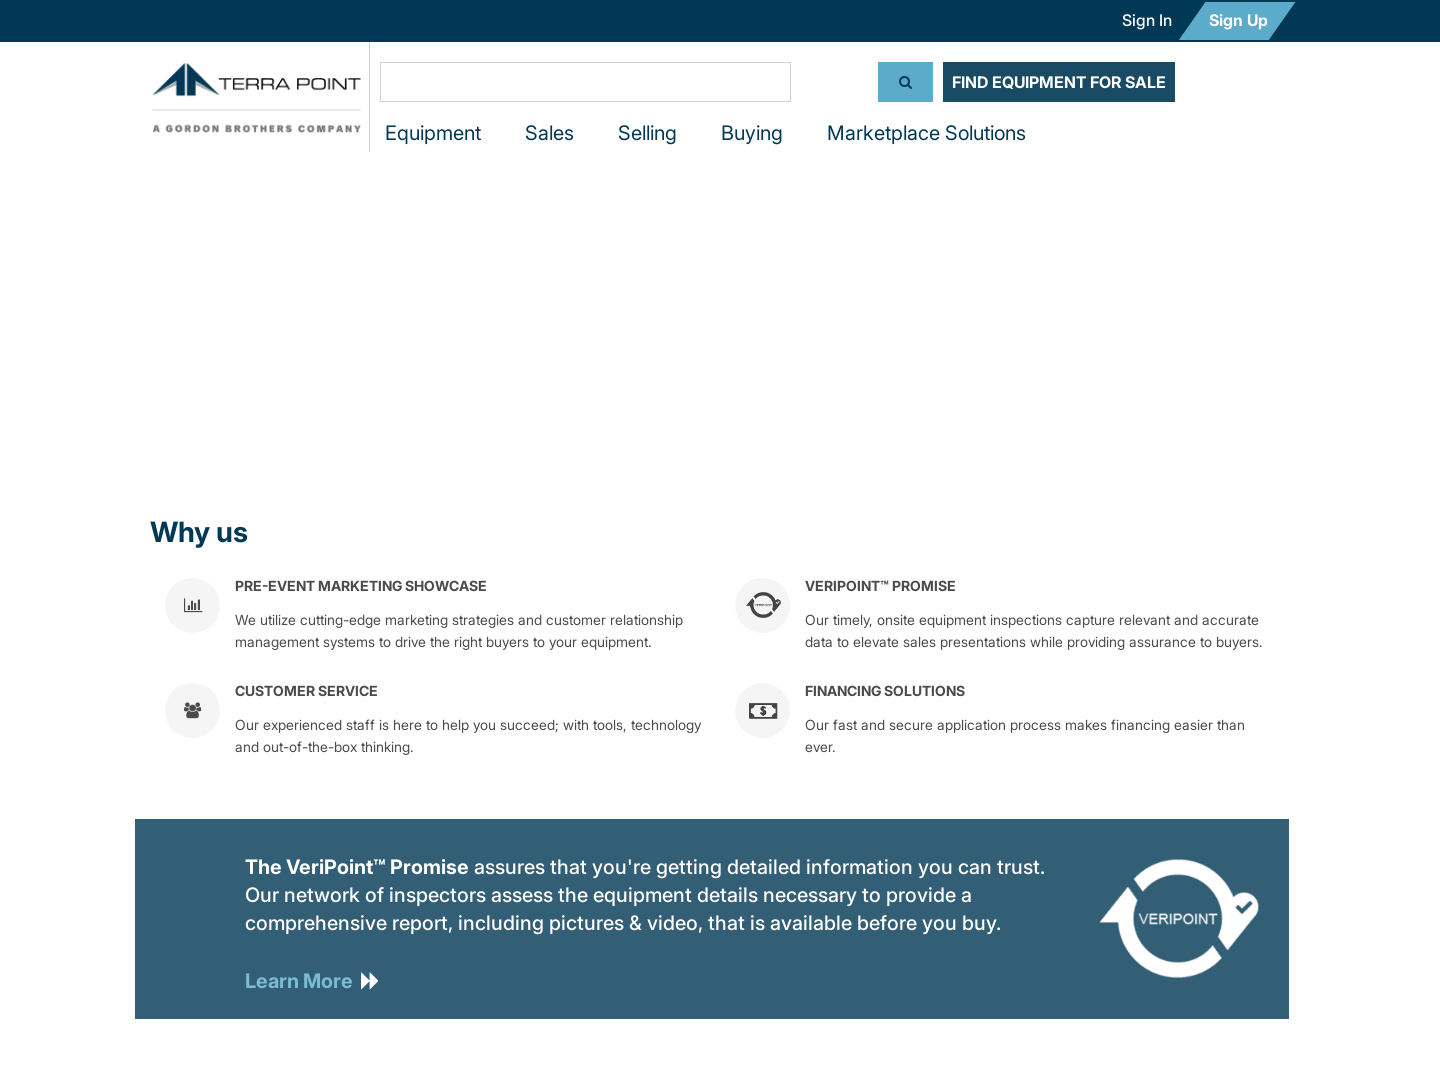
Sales (549, 133)
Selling (647, 133)
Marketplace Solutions (926, 133)
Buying (752, 133)
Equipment (433, 133)
